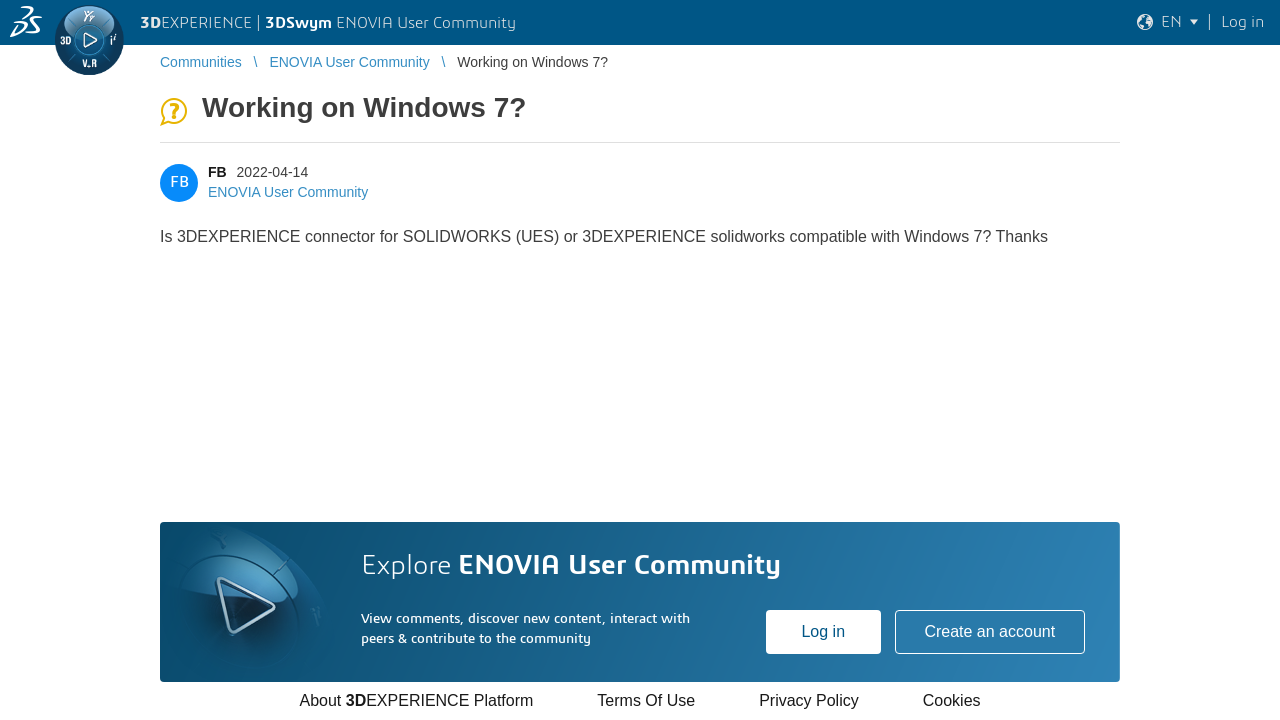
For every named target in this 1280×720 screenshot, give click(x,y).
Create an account (989, 631)
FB (217, 172)
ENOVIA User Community (288, 192)
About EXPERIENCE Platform (416, 700)
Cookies (952, 700)
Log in (823, 631)
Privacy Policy (809, 700)
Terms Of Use (646, 700)
